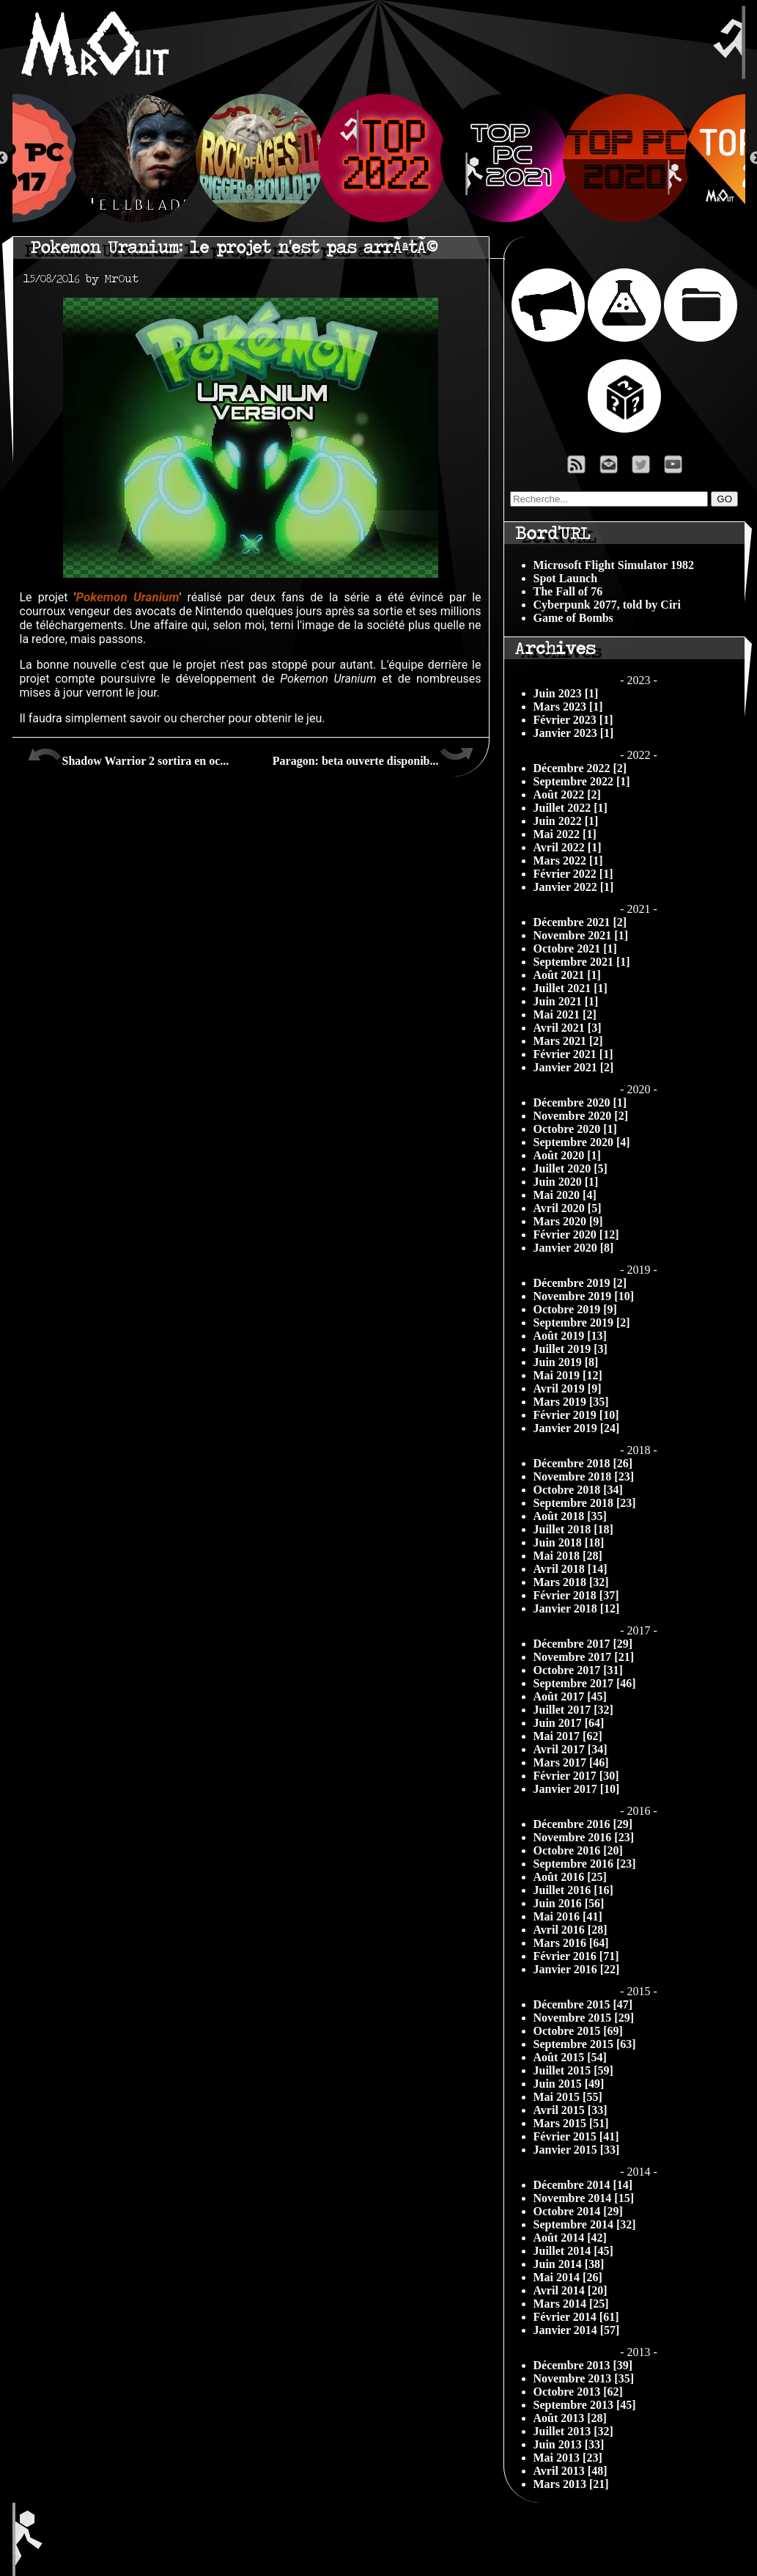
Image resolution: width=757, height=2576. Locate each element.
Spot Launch (565, 578)
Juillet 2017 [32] (573, 1709)
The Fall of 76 (568, 591)
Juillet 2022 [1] (570, 807)
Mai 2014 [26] (567, 2277)
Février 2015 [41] (576, 2136)
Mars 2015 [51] (571, 2123)
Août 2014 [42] (570, 2237)
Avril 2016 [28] (570, 1929)
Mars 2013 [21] (571, 2484)
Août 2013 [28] (570, 2418)
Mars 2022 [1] (568, 860)
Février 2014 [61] (576, 2317)
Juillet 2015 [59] (573, 2070)
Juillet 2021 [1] (570, 988)
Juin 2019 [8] (566, 1362)
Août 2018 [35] (570, 1516)
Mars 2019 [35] (571, 1401)
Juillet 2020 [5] (570, 1168)
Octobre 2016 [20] (578, 1850)
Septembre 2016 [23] (584, 1863)
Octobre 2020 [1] (575, 1129)
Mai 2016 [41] (567, 1916)
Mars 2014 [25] (571, 2303)
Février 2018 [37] (576, 1595)
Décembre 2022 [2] (580, 768)
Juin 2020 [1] (566, 1181)
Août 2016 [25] (570, 1877)
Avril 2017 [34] (570, 1749)
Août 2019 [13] (570, 1335)
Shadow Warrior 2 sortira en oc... (128, 755)
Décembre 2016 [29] (583, 1824)
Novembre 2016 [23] (583, 1837)
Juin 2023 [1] (566, 693)
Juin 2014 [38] (569, 2264)
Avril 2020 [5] (567, 1208)
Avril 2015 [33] (570, 2110)
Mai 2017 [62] (567, 1736)
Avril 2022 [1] (567, 847)
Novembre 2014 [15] (583, 2198)
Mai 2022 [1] (565, 834)
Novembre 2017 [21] (583, 1657)
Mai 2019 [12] (567, 1375)
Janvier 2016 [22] (576, 1969)
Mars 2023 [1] (568, 706)
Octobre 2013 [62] (578, 2391)
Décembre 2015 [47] (583, 2004)
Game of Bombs (573, 618)
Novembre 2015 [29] (583, 2017)
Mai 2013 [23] (567, 2457)
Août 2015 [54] (570, 2057)
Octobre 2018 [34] (578, 1489)
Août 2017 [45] (570, 1696)
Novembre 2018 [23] (583, 1476)
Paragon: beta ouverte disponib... (373, 755)
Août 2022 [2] (567, 794)
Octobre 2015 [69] (578, 2031)
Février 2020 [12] (576, 1234)
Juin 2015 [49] (569, 2083)
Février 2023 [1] (573, 719)
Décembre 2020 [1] (580, 1102)
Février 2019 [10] (576, 1415)
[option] (379, 158)
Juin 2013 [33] (569, 2444)
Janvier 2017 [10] (576, 1789)
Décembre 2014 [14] (583, 2185)
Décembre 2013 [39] (583, 2365)
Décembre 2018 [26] (583, 1463)
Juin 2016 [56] (569, 1903)
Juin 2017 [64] (569, 1723)
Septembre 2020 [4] (581, 1142)
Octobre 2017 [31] (578, 1670)
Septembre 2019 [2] (581, 1322)
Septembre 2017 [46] (584, 1683)
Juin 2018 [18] (569, 1542)
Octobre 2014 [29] (578, 2211)
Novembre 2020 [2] (580, 1115)
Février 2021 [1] (573, 1054)
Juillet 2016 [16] (573, 1890)
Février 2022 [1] (573, 873)
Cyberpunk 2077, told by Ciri (607, 604)
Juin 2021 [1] (566, 1001)
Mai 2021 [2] (565, 1014)
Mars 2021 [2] (568, 1041)
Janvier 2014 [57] (576, 2330)
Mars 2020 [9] (568, 1221)
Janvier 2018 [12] (576, 1608)
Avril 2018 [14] (570, 1569)
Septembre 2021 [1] (581, 961)
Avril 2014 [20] (570, 2290)
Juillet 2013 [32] (573, 2431)
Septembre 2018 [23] (584, 1503)
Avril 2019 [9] (567, 1388)
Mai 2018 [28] (567, 1555)
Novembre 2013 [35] (583, 2378)
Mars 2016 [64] (571, 1943)
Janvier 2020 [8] (573, 1247)
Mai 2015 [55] (567, 2097)
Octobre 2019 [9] (575, 1309)
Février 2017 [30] (576, 1775)
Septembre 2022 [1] (581, 781)
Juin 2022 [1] (566, 821)
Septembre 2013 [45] (584, 2405)
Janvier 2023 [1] (573, 733)
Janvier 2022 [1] (573, 887)
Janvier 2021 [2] (573, 1067)
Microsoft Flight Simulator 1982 (613, 565)
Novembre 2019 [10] (583, 1296)
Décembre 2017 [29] (583, 1643)
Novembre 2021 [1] (580, 935)
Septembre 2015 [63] (584, 2044)
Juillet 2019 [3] (570, 1349)
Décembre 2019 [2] (580, 1283)
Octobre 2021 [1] (575, 948)
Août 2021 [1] (567, 975)
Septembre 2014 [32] (584, 2224)
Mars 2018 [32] (571, 1582)
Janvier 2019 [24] (576, 1428)
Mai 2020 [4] (565, 1195)
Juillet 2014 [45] (573, 2251)
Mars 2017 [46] (571, 1762)
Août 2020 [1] (567, 1155)
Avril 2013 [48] (570, 2471)
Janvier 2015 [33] (576, 2149)
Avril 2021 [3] (567, 1027)
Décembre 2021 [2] (580, 922)
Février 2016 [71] (576, 1956)
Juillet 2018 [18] (573, 1529)
